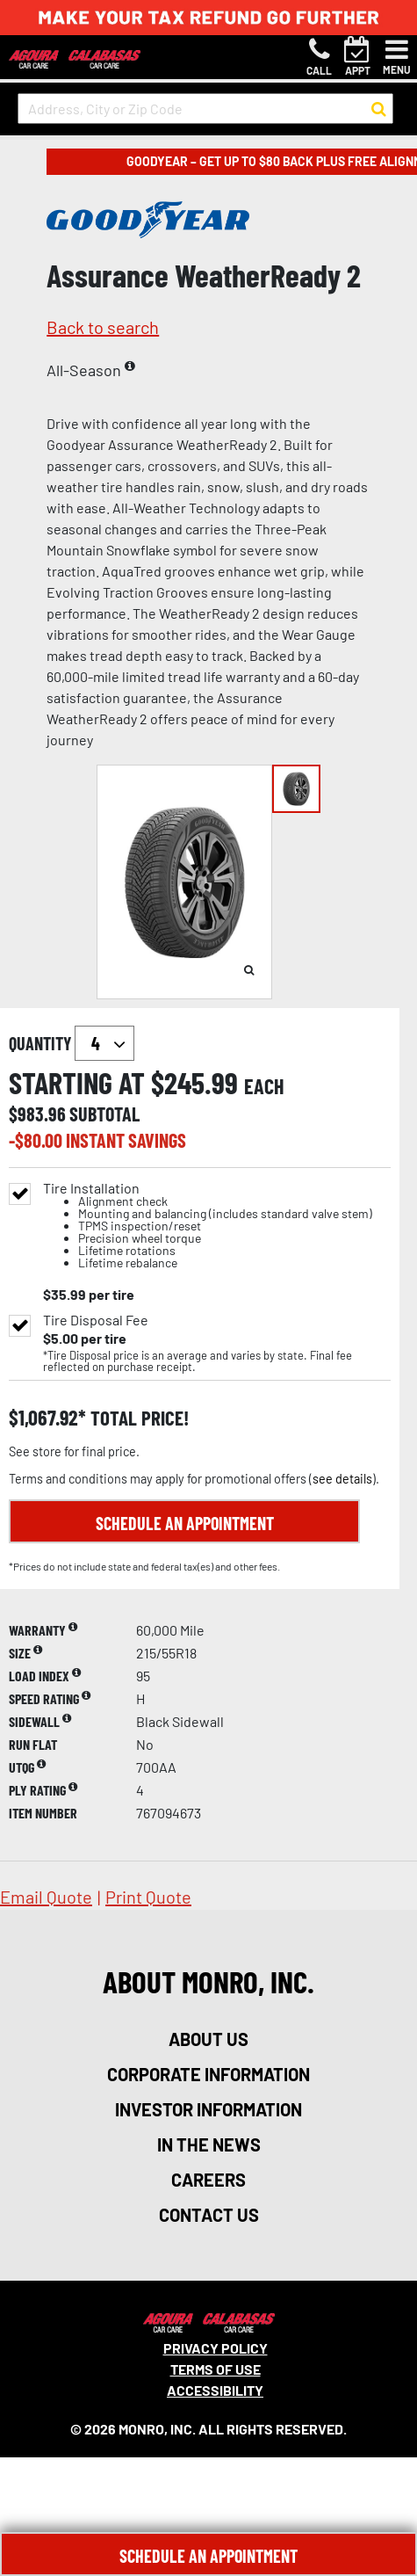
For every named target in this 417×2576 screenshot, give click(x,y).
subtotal (104, 1113)
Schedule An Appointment (208, 2555)
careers (208, 2179)
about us (208, 2039)
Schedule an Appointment (185, 1523)
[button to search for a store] (379, 109)
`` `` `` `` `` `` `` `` (104, 1043)
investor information (208, 2109)
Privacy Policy (215, 2348)
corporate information (208, 2074)
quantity (71, 1043)
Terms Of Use (215, 2369)
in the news (209, 2144)
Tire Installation (207, 1225)
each (264, 1086)
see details (342, 1478)
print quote (148, 1896)
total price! (137, 1418)
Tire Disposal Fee (95, 1320)
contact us (209, 2214)
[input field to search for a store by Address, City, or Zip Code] (205, 108)
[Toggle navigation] (397, 57)
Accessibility (215, 2390)
